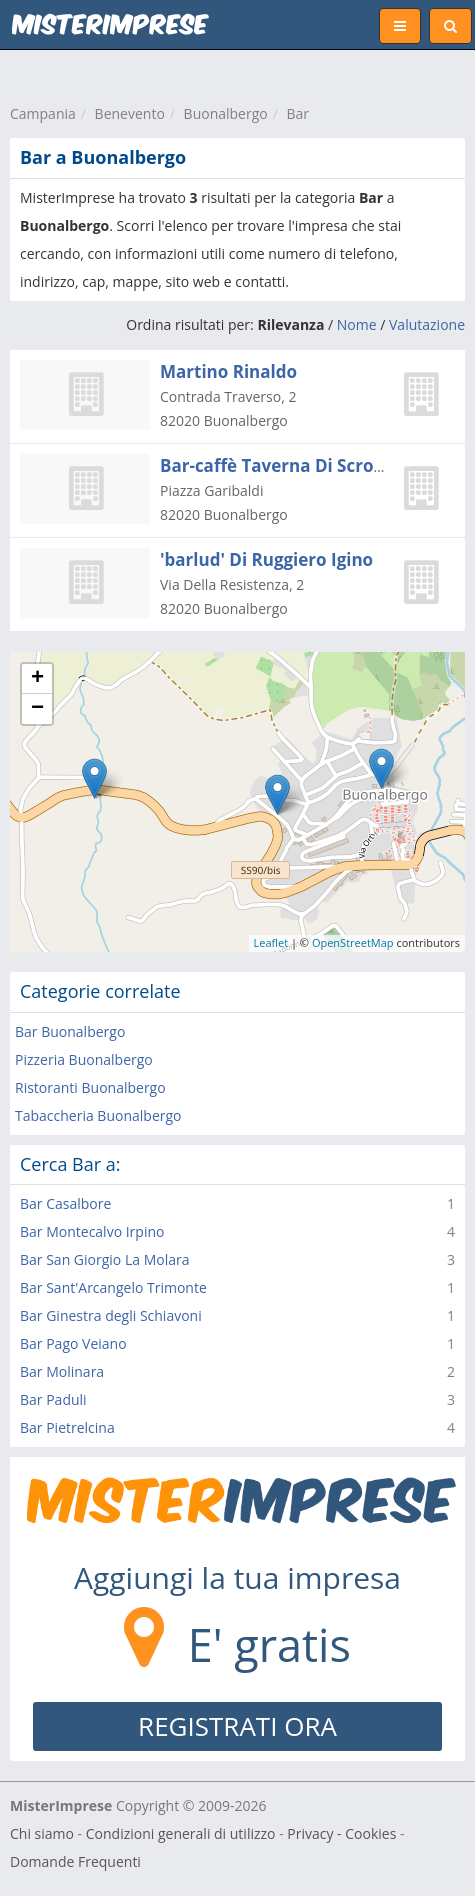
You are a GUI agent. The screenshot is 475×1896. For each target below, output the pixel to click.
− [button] (37, 709)
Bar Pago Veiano (73, 1343)
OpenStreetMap (353, 942)
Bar (298, 113)
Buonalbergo (226, 113)
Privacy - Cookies (341, 1833)
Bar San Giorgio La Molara (104, 1259)
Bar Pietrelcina (67, 1427)
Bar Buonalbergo (70, 1031)
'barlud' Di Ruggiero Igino (266, 559)
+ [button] (37, 679)
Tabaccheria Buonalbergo (98, 1115)
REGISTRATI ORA (237, 1726)
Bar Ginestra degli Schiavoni (111, 1315)
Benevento (130, 113)
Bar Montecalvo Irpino (92, 1231)
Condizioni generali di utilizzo (181, 1833)
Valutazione (427, 324)
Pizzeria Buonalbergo (84, 1059)
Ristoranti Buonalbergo (90, 1087)
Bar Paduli (53, 1399)
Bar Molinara (62, 1371)
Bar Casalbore (65, 1203)
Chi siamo (42, 1833)
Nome (357, 324)
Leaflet (271, 942)
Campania (43, 113)
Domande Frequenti (75, 1861)
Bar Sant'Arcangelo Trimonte (113, 1287)
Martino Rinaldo (228, 371)
